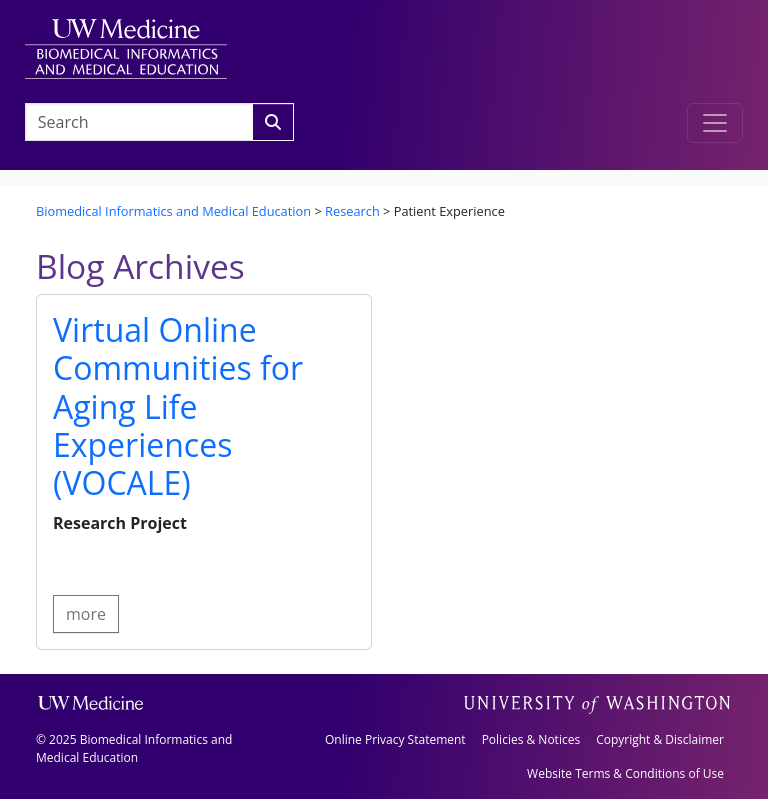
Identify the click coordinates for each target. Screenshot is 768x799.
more (86, 614)
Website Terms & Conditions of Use (625, 773)
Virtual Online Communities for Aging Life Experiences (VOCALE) (178, 406)
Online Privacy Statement (395, 739)
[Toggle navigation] (715, 123)
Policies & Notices (531, 739)
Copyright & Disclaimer (660, 739)
